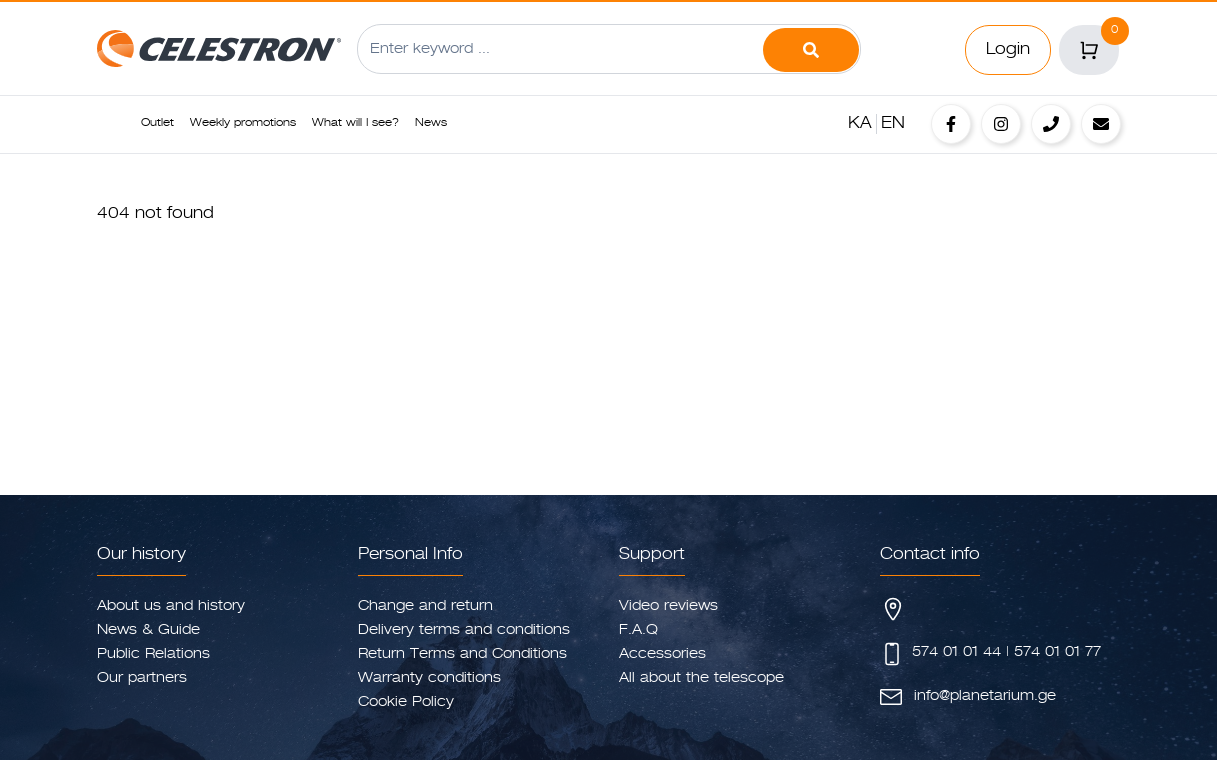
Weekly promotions (243, 123)
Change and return (425, 606)
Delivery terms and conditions (464, 630)
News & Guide (148, 630)
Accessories (662, 654)
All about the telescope (701, 678)
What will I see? (355, 123)
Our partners (142, 678)
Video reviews (668, 606)
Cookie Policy (406, 702)
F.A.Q (638, 630)
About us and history (171, 606)
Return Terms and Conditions (462, 654)
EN (893, 124)
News (431, 123)
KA (860, 124)
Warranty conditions (429, 678)
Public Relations (153, 654)
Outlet (157, 123)
